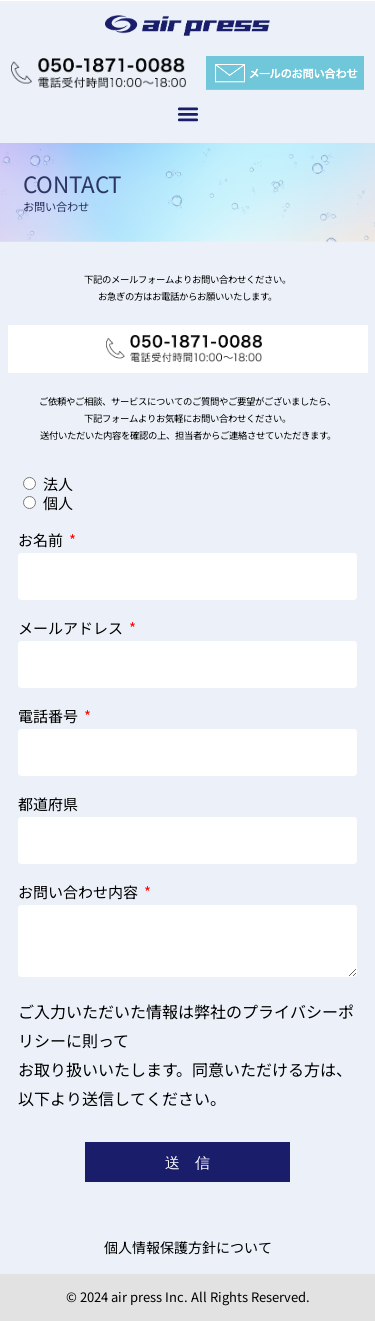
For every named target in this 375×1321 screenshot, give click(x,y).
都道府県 (48, 805)
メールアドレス (72, 629)
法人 (58, 483)
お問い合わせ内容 (79, 893)
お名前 (42, 541)
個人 (58, 502)
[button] (187, 113)
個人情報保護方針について (188, 1247)
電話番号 (49, 717)
